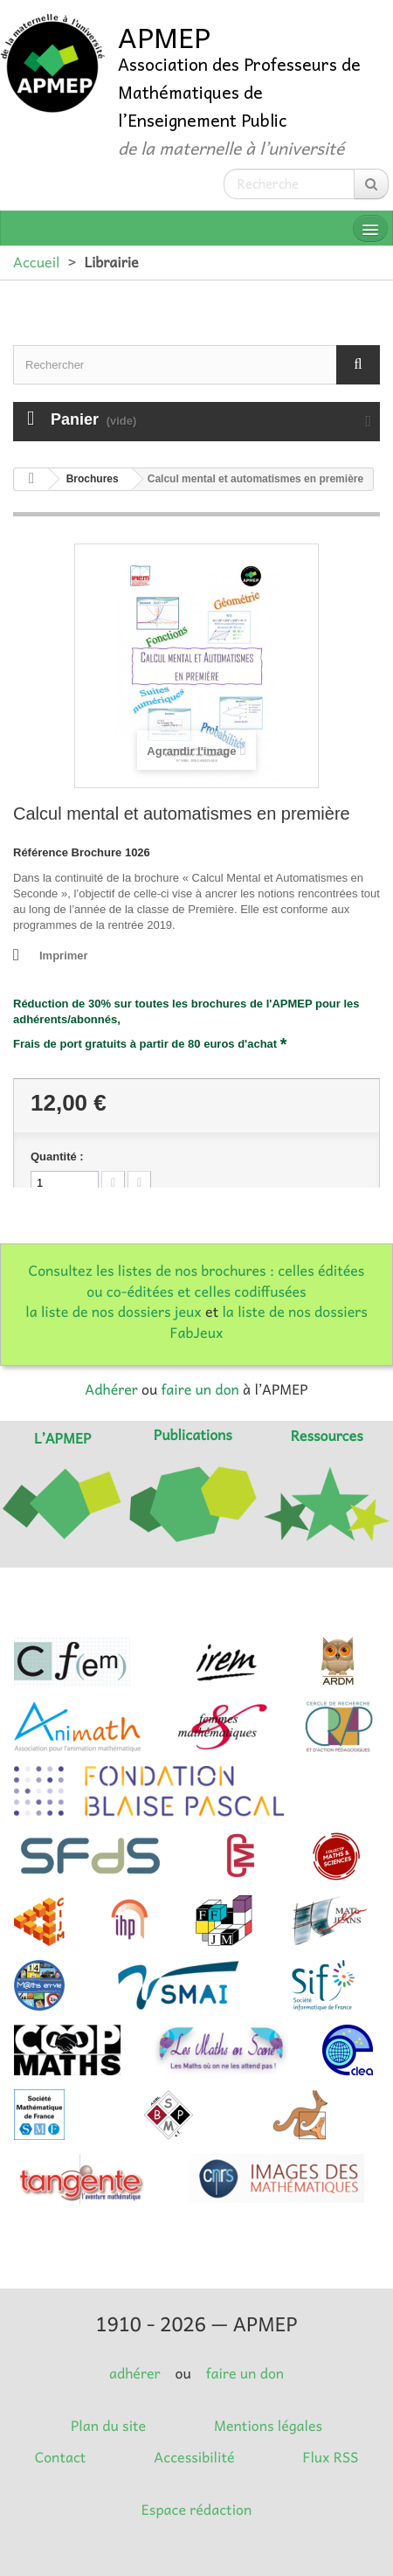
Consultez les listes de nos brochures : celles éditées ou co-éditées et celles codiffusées (197, 1280)
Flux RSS (330, 2457)
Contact (60, 2457)
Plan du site (108, 2425)
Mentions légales (268, 2425)
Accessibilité (194, 2457)
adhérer (134, 2373)
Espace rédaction (196, 2509)
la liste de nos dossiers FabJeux (269, 1321)
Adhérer (111, 1389)
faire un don (199, 1389)
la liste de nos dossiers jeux (113, 1311)
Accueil (36, 262)
